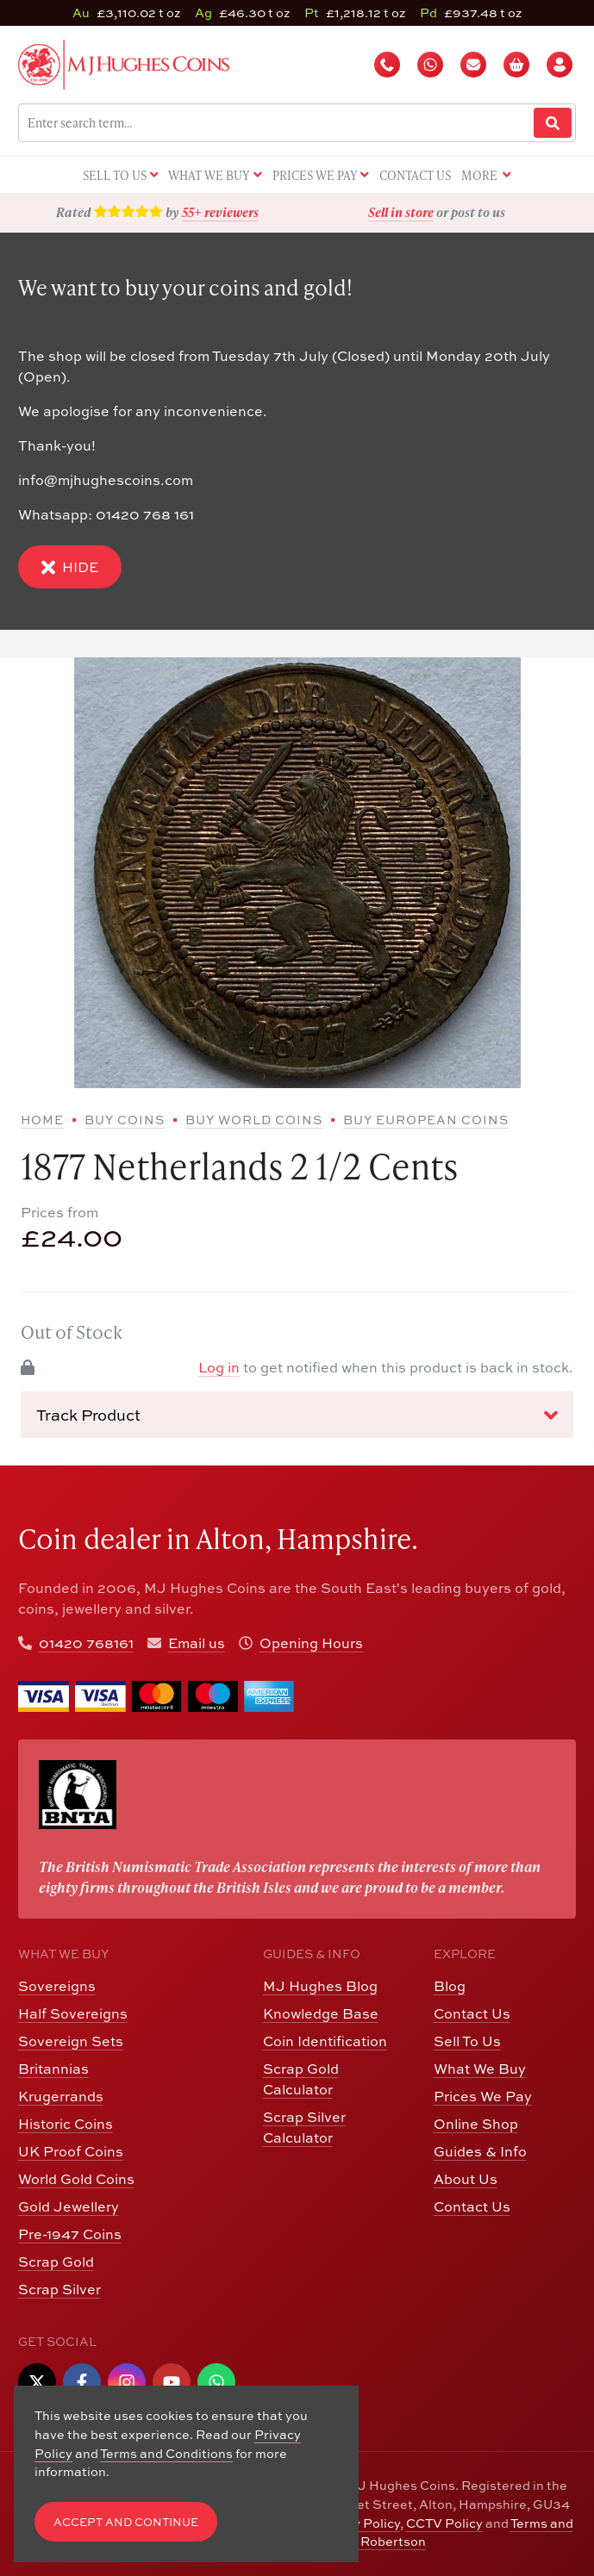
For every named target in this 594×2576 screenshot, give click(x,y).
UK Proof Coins (70, 2151)
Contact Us (472, 2013)
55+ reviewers (220, 212)
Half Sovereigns (73, 2013)
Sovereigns (57, 1985)
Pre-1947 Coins (70, 2233)
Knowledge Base (320, 2013)
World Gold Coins (76, 2178)
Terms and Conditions (166, 2453)
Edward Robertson (369, 2541)
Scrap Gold (56, 2261)
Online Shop (476, 2123)
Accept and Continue (125, 2522)
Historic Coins (65, 2123)
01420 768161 (86, 1642)
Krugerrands (60, 2096)
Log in (219, 1367)
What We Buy (480, 2068)
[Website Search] (553, 123)
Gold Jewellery (68, 2206)
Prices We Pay (483, 2096)
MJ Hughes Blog (320, 1985)
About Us (465, 2178)
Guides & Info (480, 2151)
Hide (69, 567)
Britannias (53, 2068)
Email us (196, 1642)
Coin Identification (325, 2041)
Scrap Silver (59, 2289)
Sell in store (401, 212)
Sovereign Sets (70, 2041)
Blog (450, 1985)
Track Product (297, 1415)
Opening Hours (311, 1642)
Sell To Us (467, 2041)
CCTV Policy (444, 2523)
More (486, 176)
